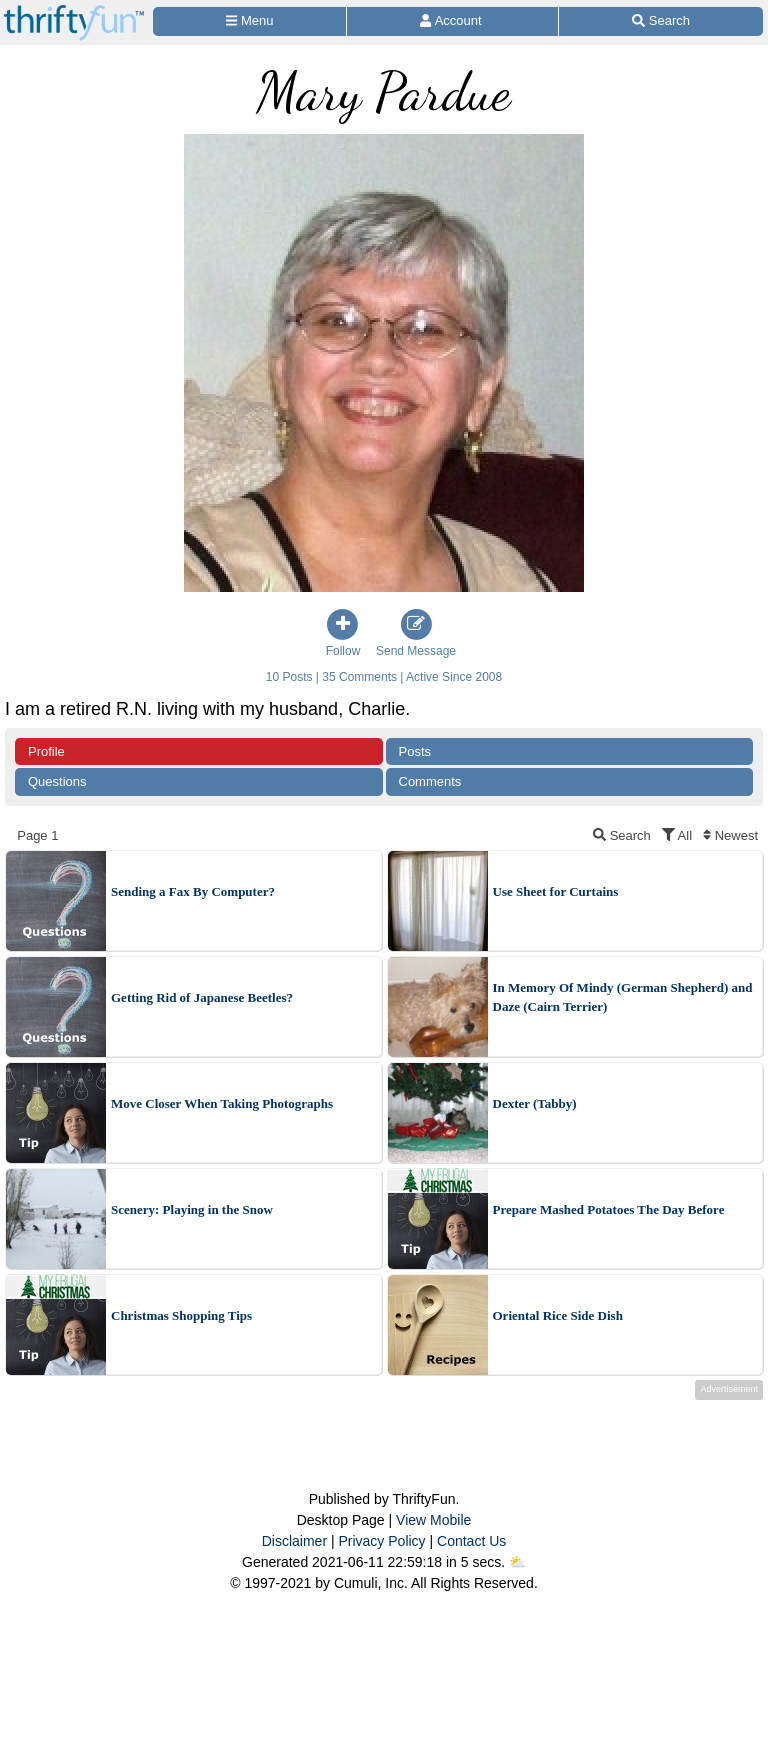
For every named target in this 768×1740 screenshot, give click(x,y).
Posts (415, 751)
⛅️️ (517, 1562)
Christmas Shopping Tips (181, 1315)
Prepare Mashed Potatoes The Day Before (609, 1209)
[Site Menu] (249, 21)
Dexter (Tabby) (535, 1103)
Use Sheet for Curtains (556, 891)
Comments (430, 781)
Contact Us (471, 1541)
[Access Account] (452, 21)
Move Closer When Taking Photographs (222, 1103)
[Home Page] (74, 11)
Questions (57, 781)
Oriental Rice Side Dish (558, 1315)
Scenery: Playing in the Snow (192, 1209)
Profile (46, 751)
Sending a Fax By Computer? (193, 891)
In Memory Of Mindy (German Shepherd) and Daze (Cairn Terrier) (623, 997)
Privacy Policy (381, 1541)
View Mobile (433, 1520)
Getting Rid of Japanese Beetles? (202, 997)
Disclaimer (294, 1541)
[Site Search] (661, 21)
